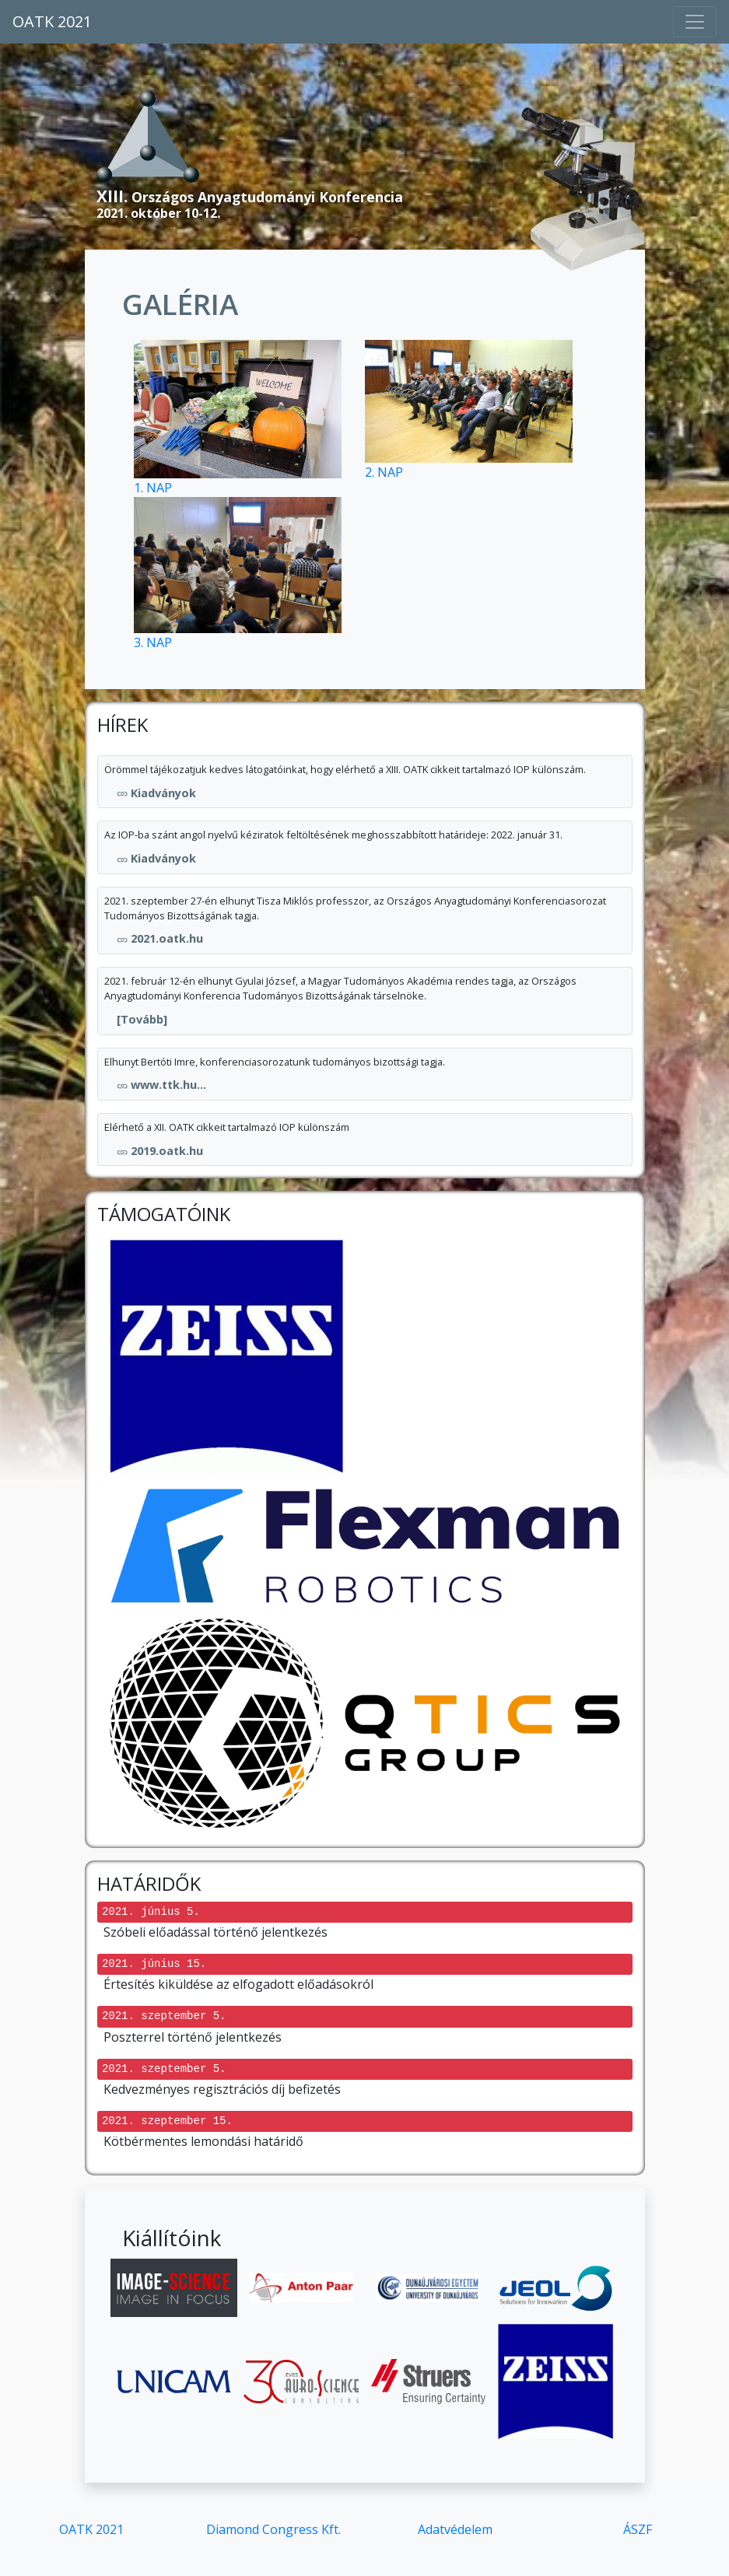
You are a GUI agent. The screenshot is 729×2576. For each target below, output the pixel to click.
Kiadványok (156, 793)
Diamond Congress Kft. (273, 2529)
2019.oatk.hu (160, 1150)
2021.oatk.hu (160, 938)
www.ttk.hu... (161, 1084)
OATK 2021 (52, 21)
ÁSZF (637, 2529)
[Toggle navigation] (695, 21)
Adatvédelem (455, 2529)
